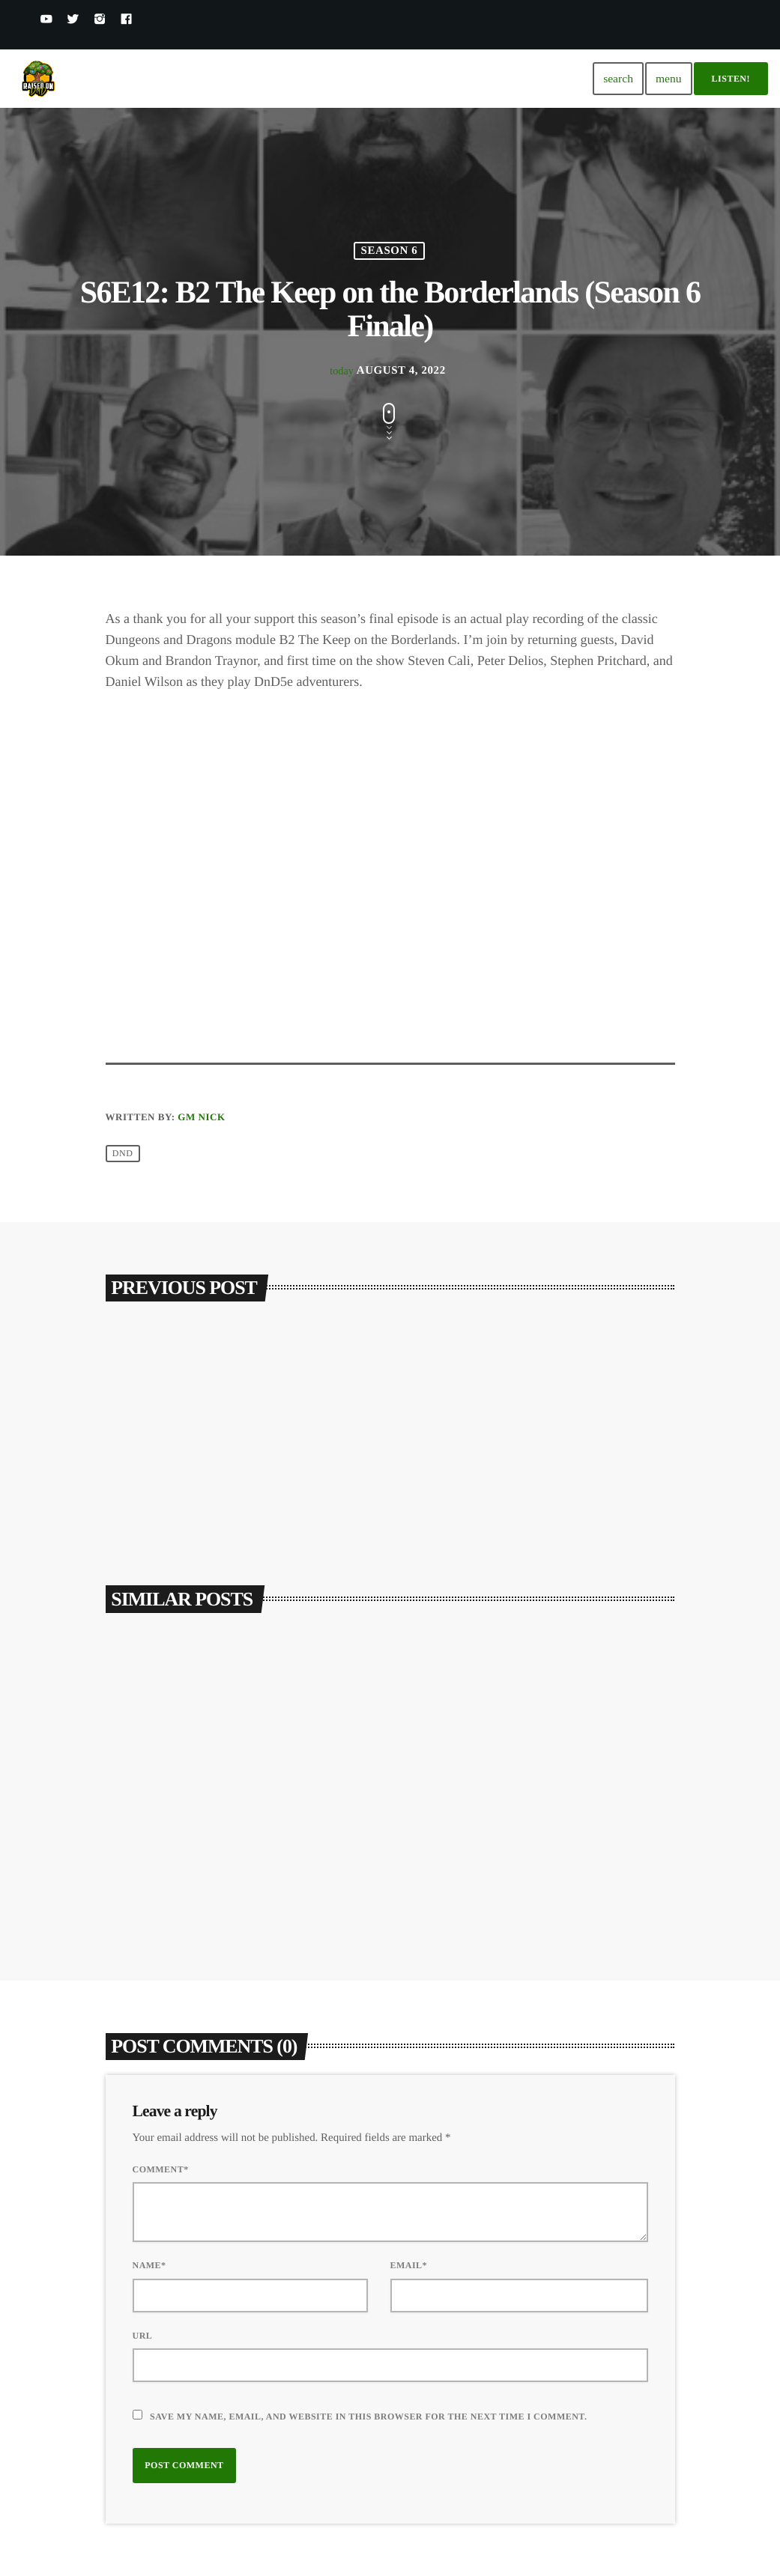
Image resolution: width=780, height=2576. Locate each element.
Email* (409, 2265)
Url (143, 2335)
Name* (149, 2265)
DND (122, 1154)
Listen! (731, 78)
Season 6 (389, 251)
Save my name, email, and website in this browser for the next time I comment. (368, 2416)
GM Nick (201, 1117)
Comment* (161, 2169)
